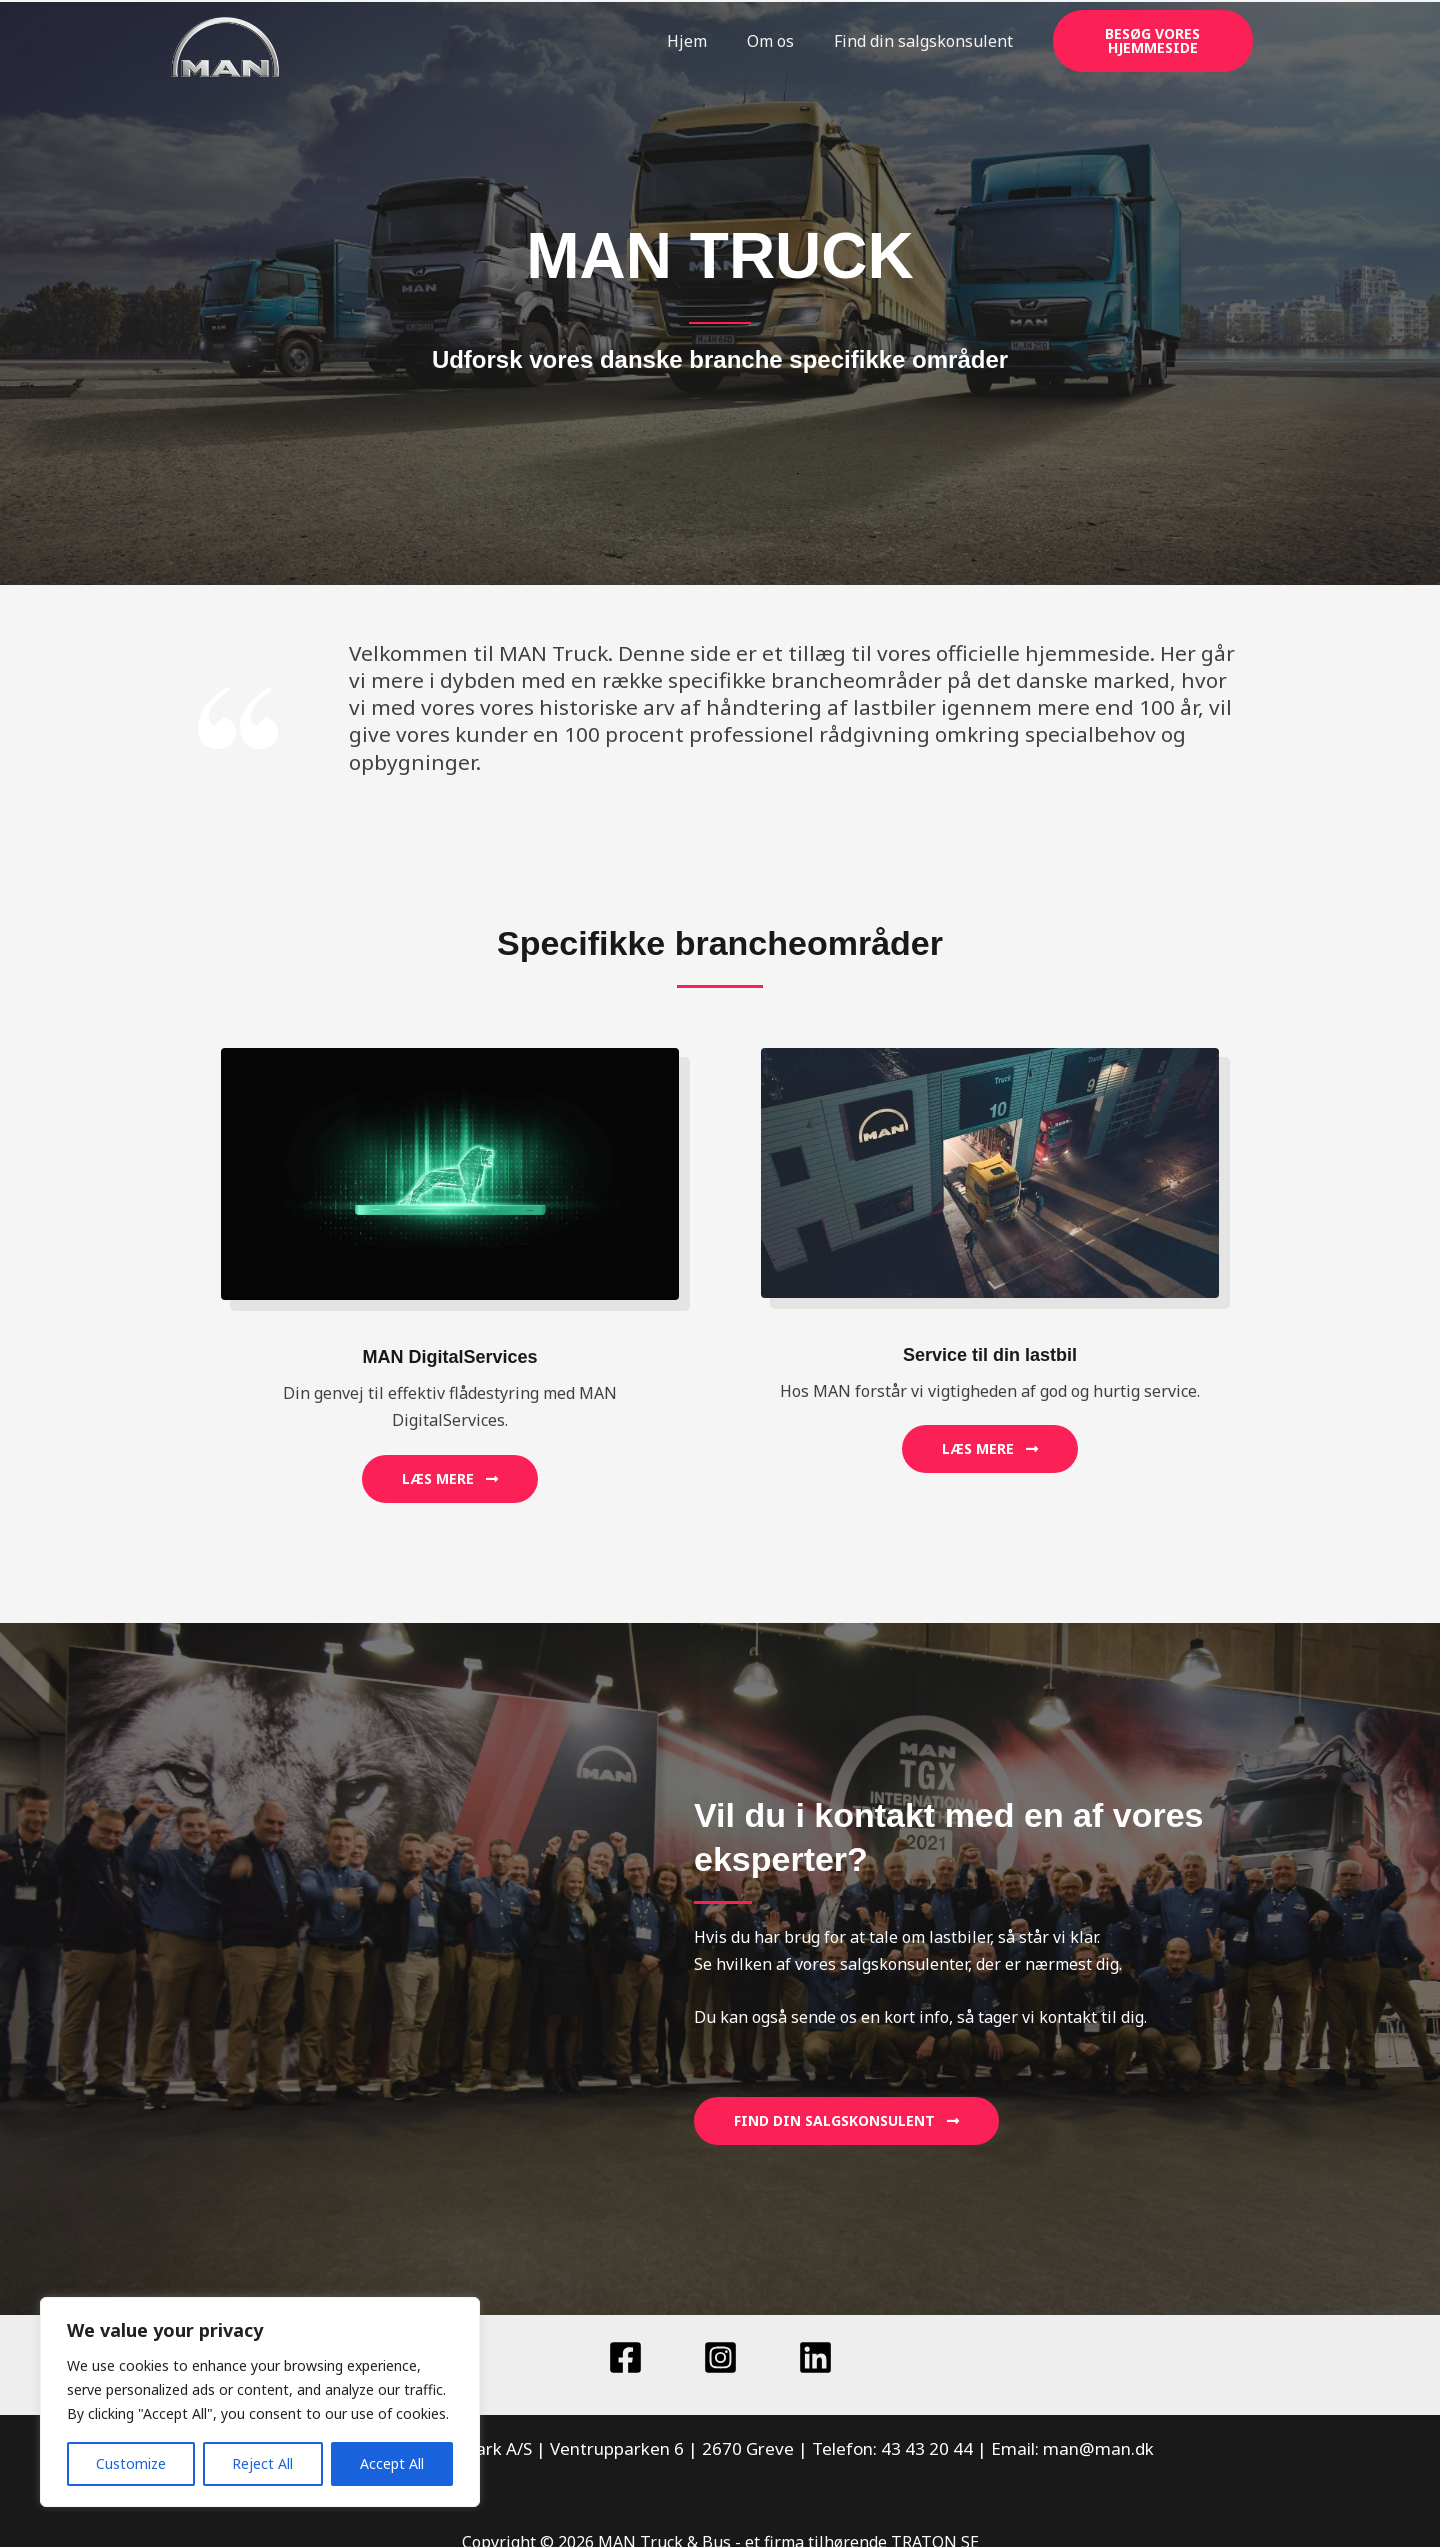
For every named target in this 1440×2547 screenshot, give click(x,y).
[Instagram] (720, 2357)
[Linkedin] (815, 2357)
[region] (260, 2402)
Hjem (687, 41)
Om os (770, 41)
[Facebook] (625, 2357)
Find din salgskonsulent (923, 41)
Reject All (262, 2463)
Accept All (392, 2463)
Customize (131, 2463)
